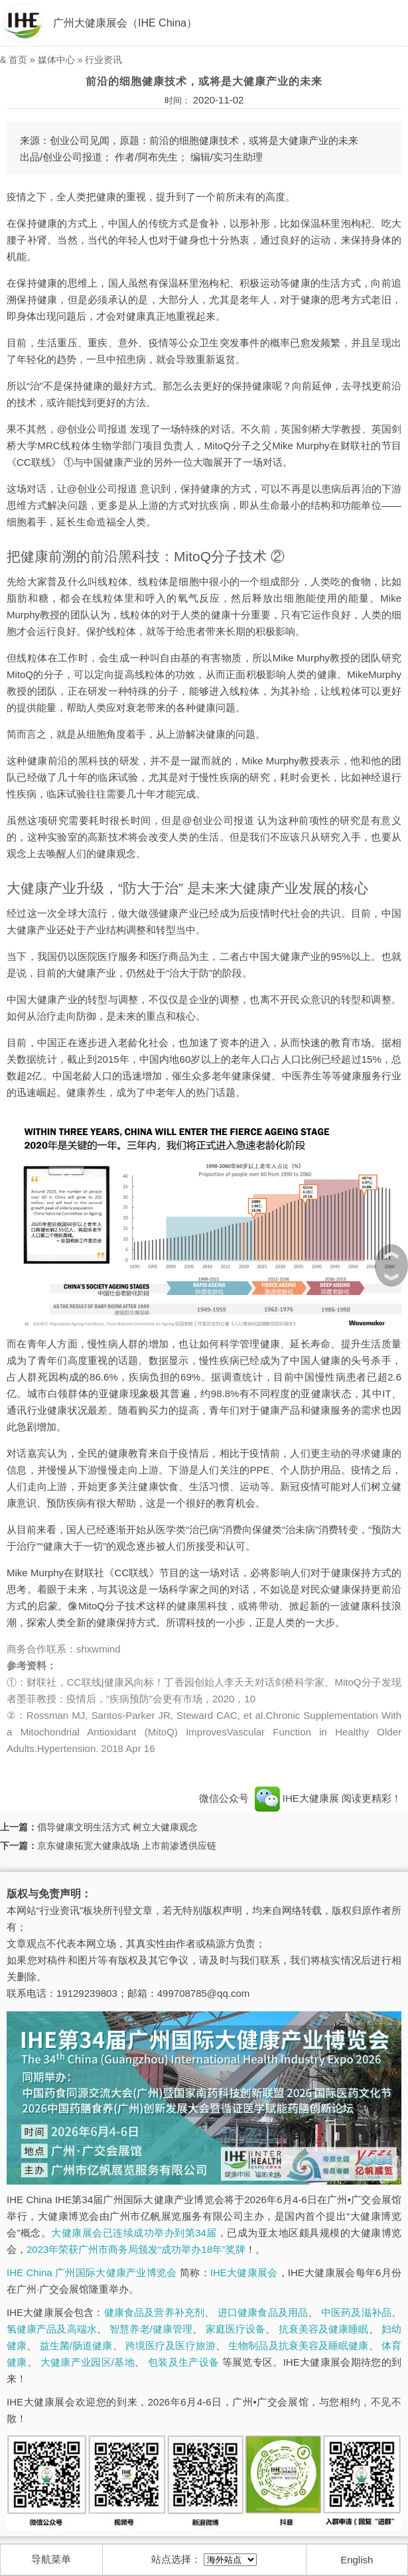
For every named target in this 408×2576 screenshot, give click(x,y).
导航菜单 (51, 2559)
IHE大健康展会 (244, 2272)
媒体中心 (56, 59)
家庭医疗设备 (236, 2329)
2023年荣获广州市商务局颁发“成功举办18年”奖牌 (136, 2249)
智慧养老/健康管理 (150, 2329)
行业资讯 (103, 59)
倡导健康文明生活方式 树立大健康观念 (117, 1827)
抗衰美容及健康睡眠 (324, 2329)
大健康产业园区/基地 (87, 2362)
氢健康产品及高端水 (52, 2329)
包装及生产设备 (183, 2362)
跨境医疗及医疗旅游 (170, 2345)
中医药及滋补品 (356, 2312)
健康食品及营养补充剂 (154, 2312)
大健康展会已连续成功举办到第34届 (133, 2232)
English (356, 2559)
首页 (18, 59)
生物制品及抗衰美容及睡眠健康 (298, 2345)
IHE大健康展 (296, 1798)
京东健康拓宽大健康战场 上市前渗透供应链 (126, 1845)
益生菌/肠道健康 (76, 2345)
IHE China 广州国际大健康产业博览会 (92, 2272)
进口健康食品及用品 (263, 2312)
